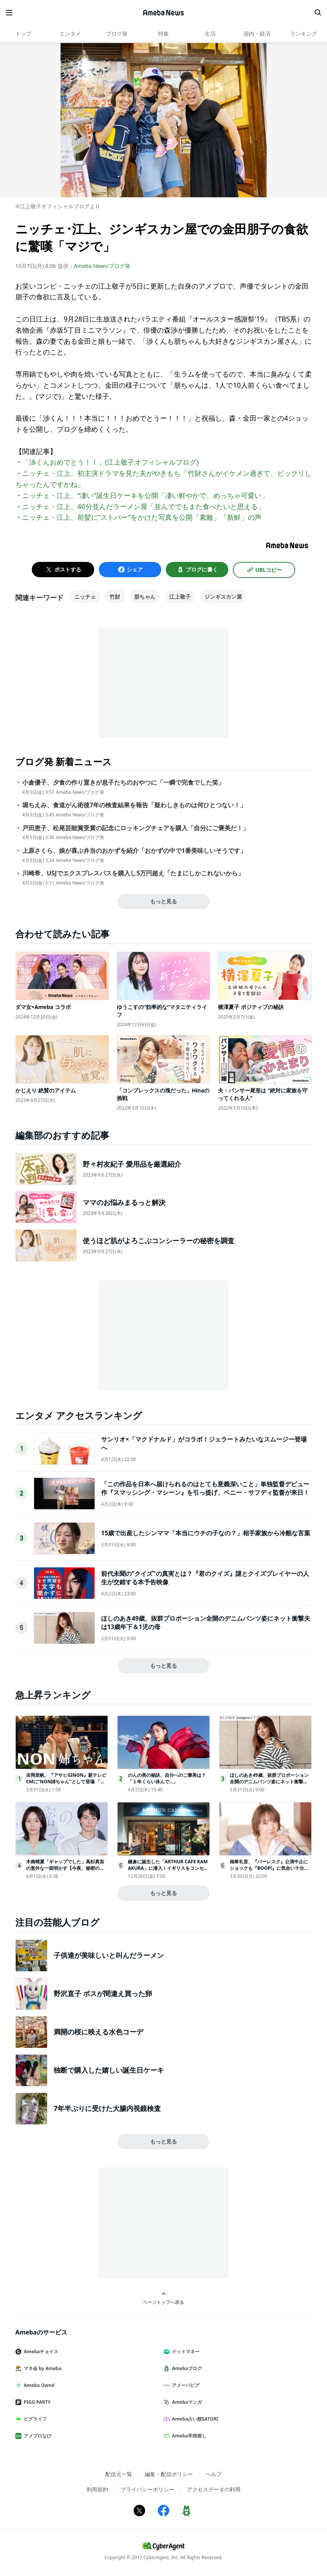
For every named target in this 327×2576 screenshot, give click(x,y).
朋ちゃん (144, 596)
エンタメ (70, 33)
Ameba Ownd (37, 2385)
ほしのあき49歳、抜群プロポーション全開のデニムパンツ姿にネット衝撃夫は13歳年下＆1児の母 (269, 1781)
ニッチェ (85, 596)
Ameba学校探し (188, 2435)
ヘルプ (214, 2474)
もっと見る (163, 901)
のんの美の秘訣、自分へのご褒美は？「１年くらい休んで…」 (167, 1778)
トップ (23, 33)
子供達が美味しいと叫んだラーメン (109, 1955)
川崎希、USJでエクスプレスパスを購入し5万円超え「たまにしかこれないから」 (133, 873)
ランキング (303, 33)
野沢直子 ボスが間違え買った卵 (103, 1993)
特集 (163, 33)
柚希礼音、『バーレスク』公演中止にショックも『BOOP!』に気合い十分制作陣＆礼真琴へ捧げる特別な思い (269, 1868)
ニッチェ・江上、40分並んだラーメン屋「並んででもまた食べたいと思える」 (143, 506)
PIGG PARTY (36, 2402)
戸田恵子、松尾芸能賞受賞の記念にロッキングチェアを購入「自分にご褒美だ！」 (135, 828)
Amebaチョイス (39, 2351)
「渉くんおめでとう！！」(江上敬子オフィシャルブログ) (110, 462)
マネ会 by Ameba (41, 2368)
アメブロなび (36, 2435)
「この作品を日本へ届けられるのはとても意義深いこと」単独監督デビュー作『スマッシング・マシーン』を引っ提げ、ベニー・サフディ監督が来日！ (205, 1488)
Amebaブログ (186, 2368)
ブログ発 (117, 33)
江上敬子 (180, 596)
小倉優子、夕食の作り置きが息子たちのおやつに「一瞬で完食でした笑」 (123, 783)
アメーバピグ (185, 2385)
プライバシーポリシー (147, 2489)
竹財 (115, 596)
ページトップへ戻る (163, 2298)
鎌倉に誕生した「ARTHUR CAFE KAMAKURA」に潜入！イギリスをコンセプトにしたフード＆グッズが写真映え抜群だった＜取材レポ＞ (168, 1871)
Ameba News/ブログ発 (102, 265)
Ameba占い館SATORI (194, 2419)
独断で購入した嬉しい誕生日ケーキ (109, 2070)
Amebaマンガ (186, 2402)
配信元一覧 (118, 2474)
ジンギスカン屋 (223, 596)
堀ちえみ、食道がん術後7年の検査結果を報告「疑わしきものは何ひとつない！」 (134, 805)
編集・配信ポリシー (169, 2474)
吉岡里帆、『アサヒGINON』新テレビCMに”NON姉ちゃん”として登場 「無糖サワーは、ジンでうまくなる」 (66, 1781)
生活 (210, 33)
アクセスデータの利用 (213, 2489)
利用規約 (97, 2489)
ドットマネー (185, 2351)
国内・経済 (257, 33)
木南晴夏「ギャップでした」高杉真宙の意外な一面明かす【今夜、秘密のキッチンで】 (65, 1868)
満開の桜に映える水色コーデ (98, 2031)
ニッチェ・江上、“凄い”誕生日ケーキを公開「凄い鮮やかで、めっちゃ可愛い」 (145, 495)
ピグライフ (34, 2419)
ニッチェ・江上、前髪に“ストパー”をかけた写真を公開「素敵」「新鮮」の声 (142, 517)
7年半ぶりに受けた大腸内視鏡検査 (107, 2108)
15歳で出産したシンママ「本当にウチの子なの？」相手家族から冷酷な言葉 (205, 1533)
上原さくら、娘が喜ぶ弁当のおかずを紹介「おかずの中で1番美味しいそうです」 (134, 851)
